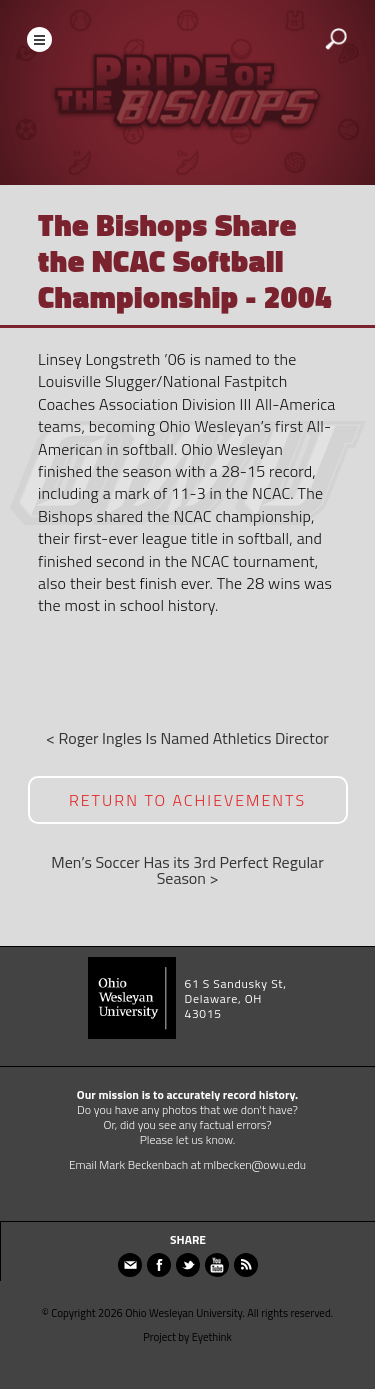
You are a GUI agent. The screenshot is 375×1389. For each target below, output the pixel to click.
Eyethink (212, 1337)
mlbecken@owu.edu (255, 1164)
